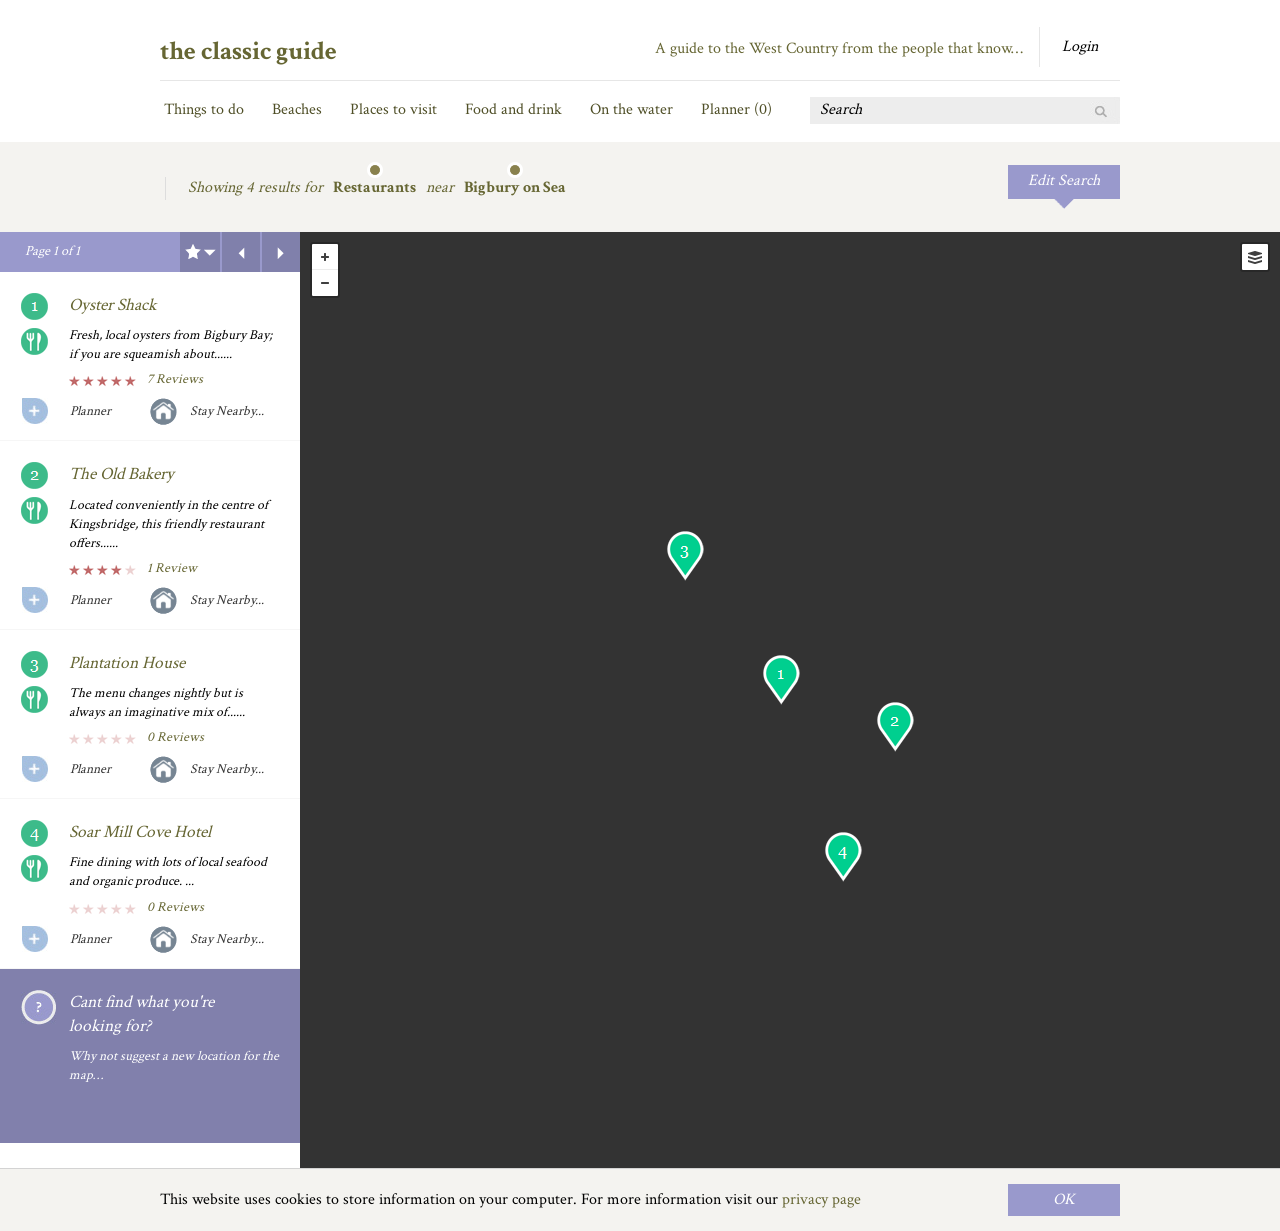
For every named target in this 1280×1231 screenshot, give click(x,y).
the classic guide (248, 51)
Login (1080, 46)
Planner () (736, 109)
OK (1064, 1199)
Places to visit (393, 109)
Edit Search (1064, 180)
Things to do (204, 109)
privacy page (821, 1199)
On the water (631, 109)
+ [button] (325, 257)
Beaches (297, 109)
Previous (241, 252)
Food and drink (513, 109)
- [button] (325, 283)
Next (281, 252)
